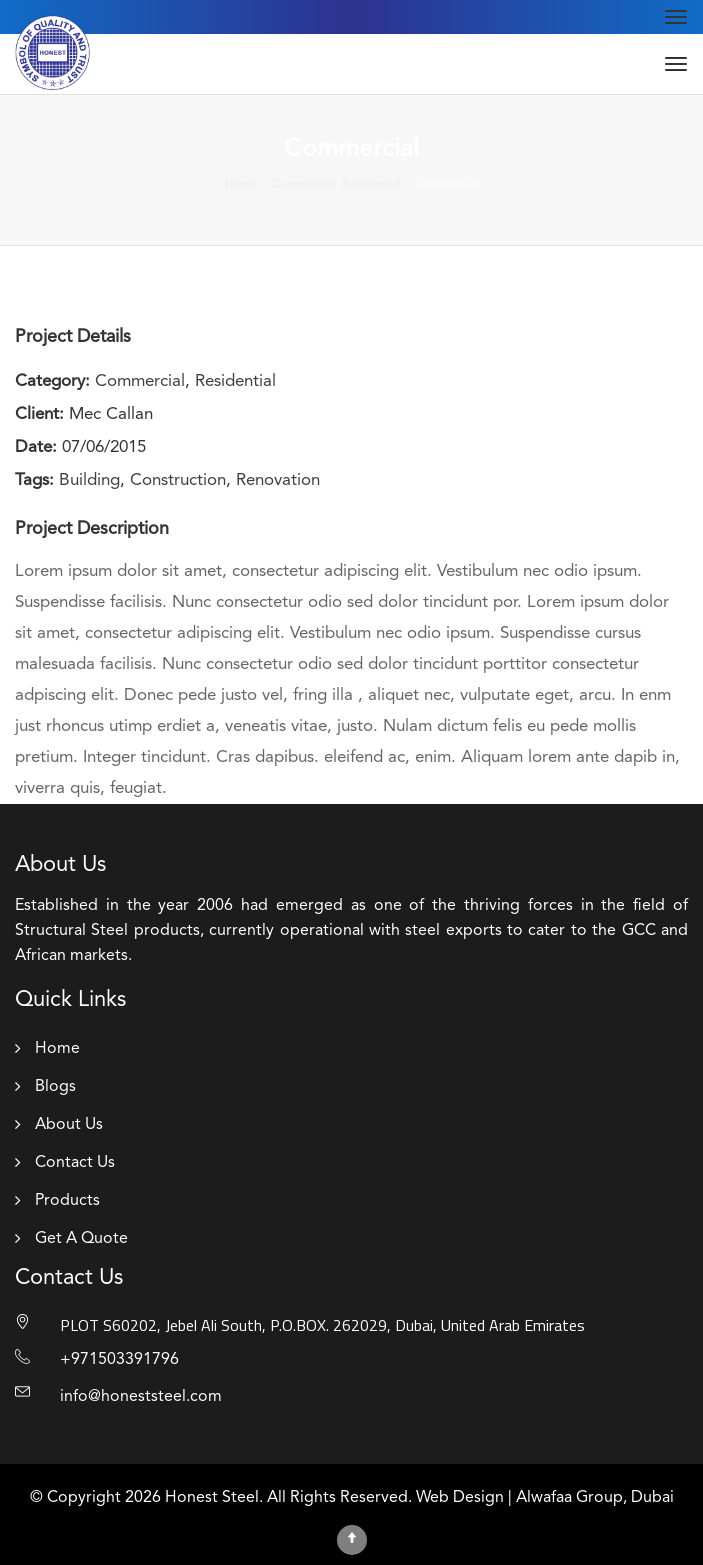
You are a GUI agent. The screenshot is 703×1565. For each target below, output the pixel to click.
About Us (69, 1125)
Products (67, 1201)
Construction (178, 480)
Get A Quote (81, 1239)
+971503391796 (119, 1360)
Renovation (278, 480)
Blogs (55, 1087)
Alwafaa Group (569, 1498)
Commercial (140, 381)
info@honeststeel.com (141, 1397)
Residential (235, 381)
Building (89, 480)
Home (57, 1049)
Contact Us (75, 1163)
